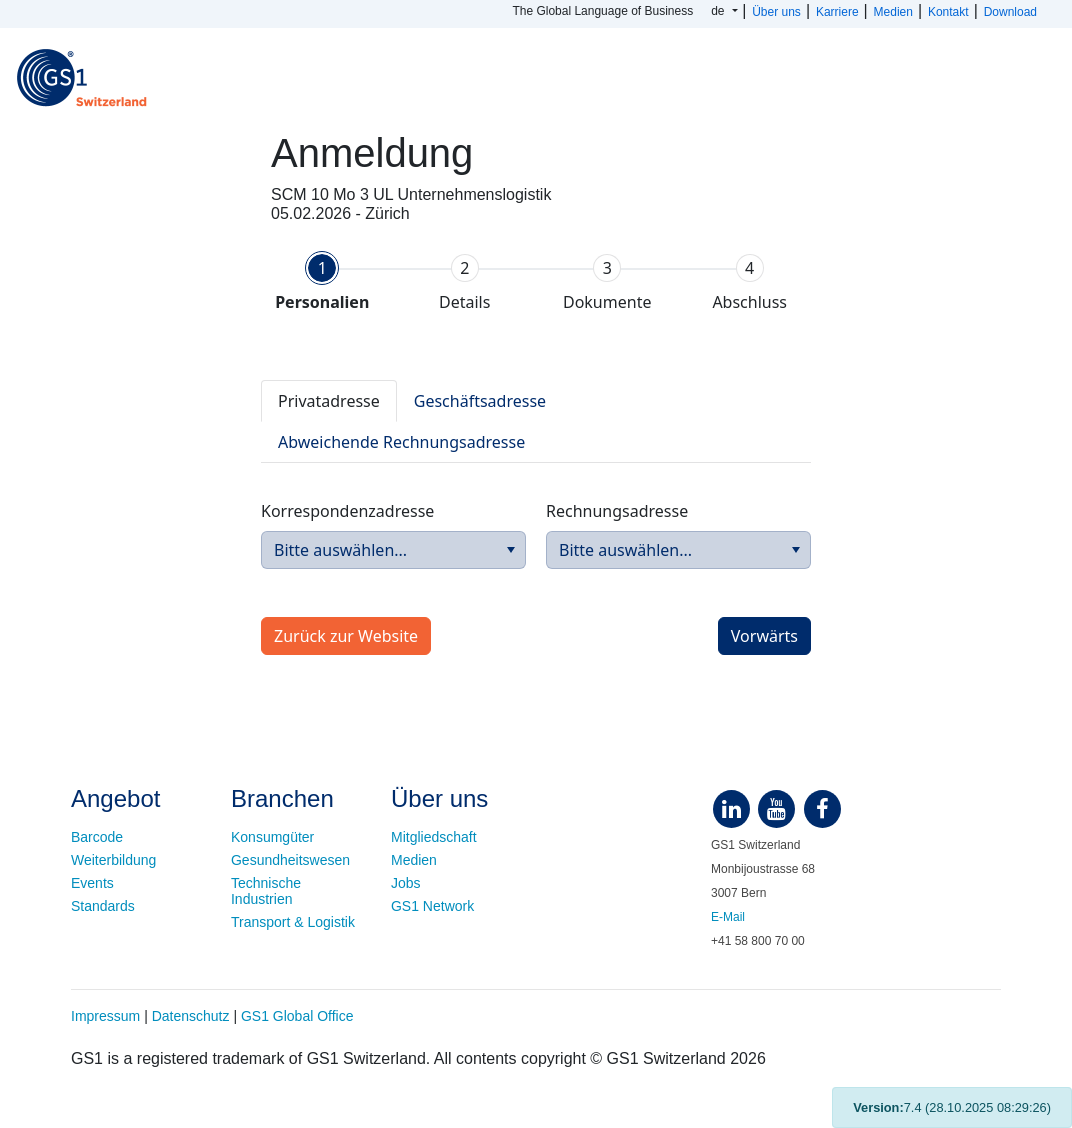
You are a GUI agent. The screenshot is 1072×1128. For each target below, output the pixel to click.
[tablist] (536, 421)
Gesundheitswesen (290, 860)
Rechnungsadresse (617, 511)
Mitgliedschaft (434, 837)
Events (92, 883)
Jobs (406, 883)
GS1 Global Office (297, 1016)
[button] (510, 550)
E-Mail (728, 917)
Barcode (97, 837)
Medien (414, 860)
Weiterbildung (113, 860)
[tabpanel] (536, 505)
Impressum (105, 1016)
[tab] (322, 282)
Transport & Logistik (293, 922)
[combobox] (393, 550)
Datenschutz (191, 1016)
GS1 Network (432, 906)
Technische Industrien (266, 891)
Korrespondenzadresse (347, 511)
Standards (103, 906)
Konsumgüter (272, 837)
